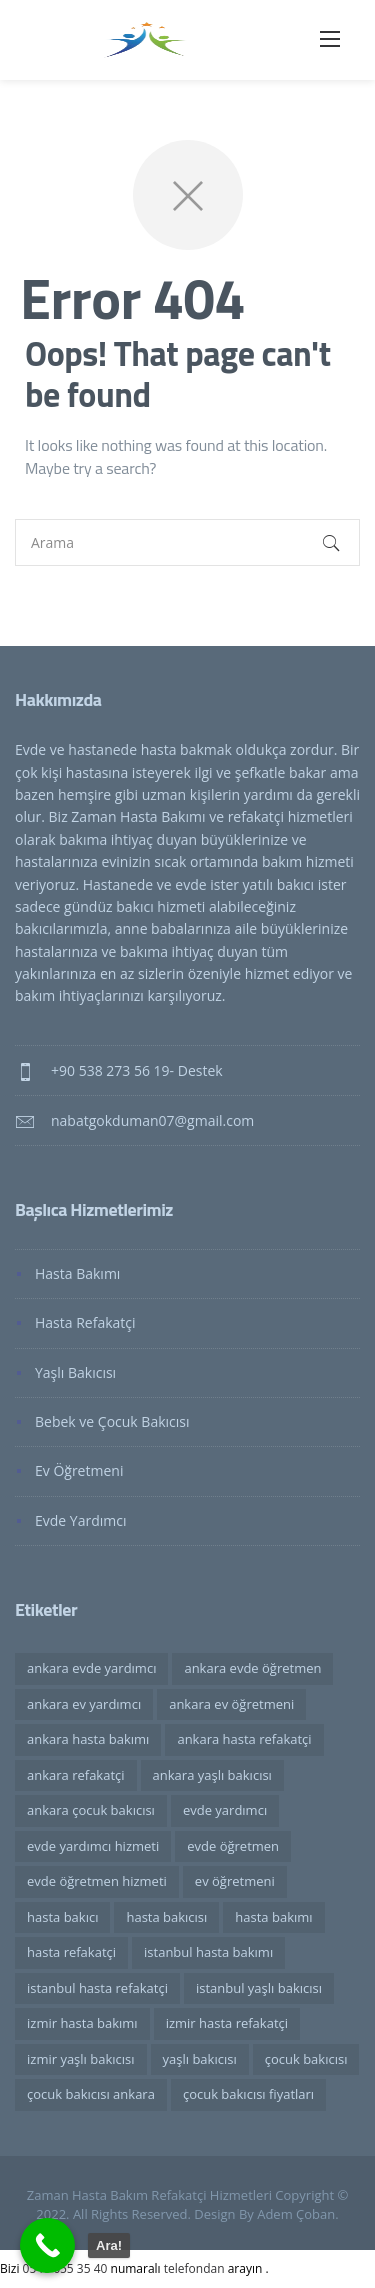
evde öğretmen (233, 1846)
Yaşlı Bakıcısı (75, 1372)
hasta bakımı (273, 1917)
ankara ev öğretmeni (231, 1704)
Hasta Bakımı (77, 1273)
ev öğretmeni (235, 1881)
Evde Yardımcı (80, 1520)
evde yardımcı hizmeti (93, 1846)
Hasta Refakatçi (85, 1322)
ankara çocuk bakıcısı (91, 1810)
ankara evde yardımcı (91, 1668)
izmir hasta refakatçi (227, 2023)
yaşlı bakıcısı (200, 2059)
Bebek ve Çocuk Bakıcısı (112, 1421)
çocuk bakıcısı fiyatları (248, 2094)
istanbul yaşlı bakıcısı (259, 1988)
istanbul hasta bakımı (208, 1952)
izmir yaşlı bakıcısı (81, 2059)
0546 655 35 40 (67, 2268)
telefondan (194, 2268)
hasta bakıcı (62, 1917)
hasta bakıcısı (166, 1917)
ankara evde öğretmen (252, 1668)
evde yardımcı (225, 1810)
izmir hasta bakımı (82, 2023)
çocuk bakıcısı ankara (91, 2094)
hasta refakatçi (71, 1952)
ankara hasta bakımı (88, 1739)
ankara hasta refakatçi (244, 1739)
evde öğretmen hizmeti (97, 1881)
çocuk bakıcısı (306, 2059)
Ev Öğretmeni (79, 1470)
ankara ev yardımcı (84, 1704)
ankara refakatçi (76, 1775)
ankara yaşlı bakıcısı (212, 1775)
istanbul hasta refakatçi (97, 1988)
